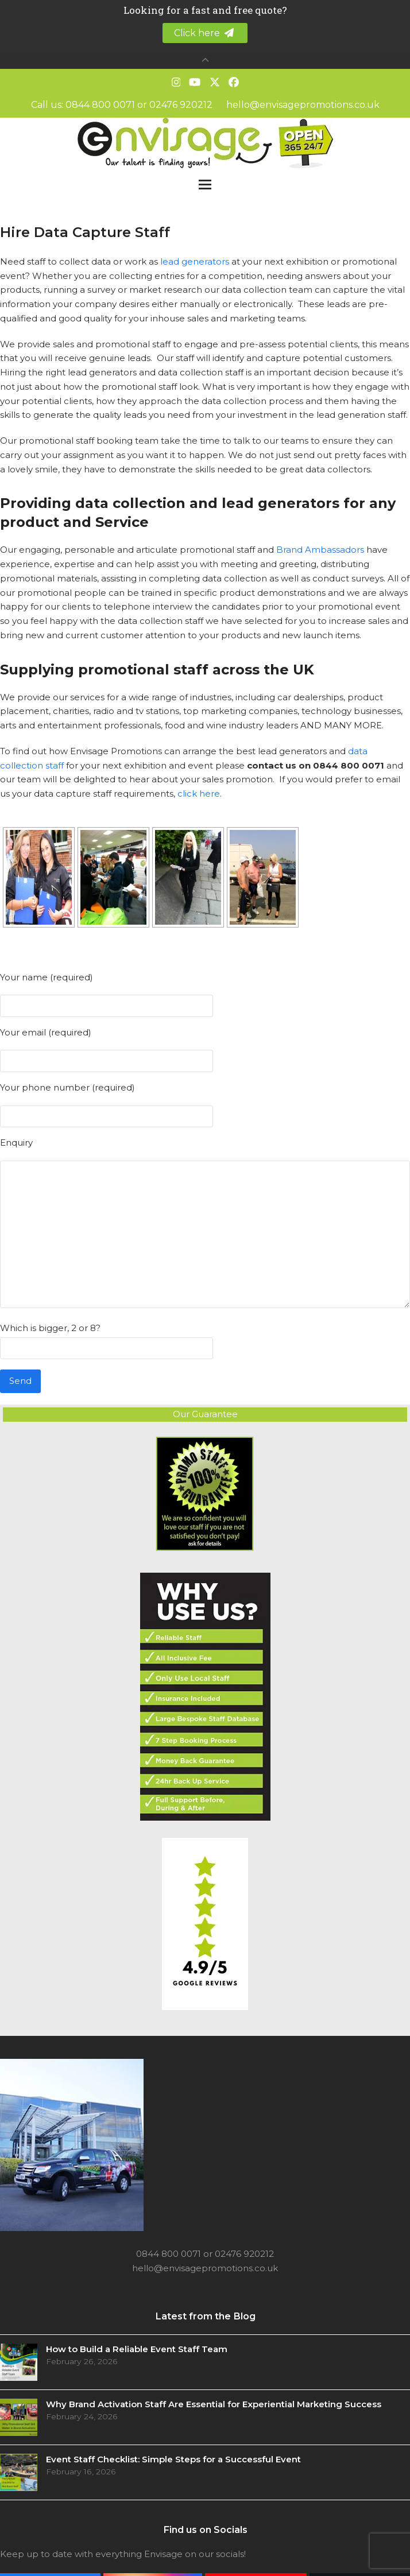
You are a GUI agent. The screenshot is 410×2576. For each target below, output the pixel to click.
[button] (205, 184)
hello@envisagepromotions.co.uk (303, 104)
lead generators (194, 261)
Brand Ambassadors (320, 549)
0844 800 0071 (100, 104)
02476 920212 (180, 104)
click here (198, 793)
